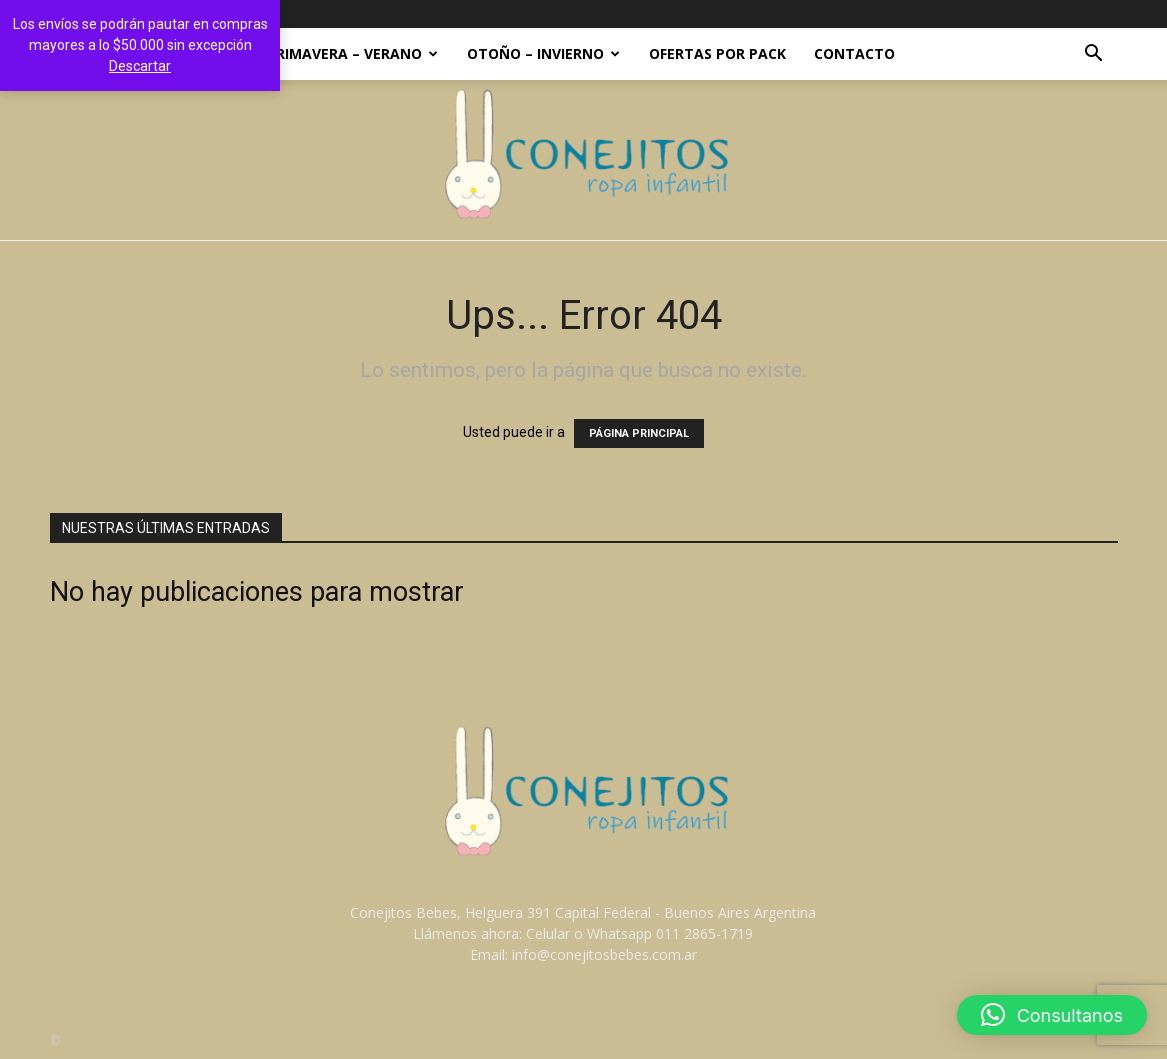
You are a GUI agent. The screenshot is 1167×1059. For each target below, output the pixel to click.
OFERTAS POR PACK (717, 53)
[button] (1094, 55)
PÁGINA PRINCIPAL (639, 433)
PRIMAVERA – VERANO (352, 53)
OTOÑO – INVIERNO (543, 53)
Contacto (854, 53)
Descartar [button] (140, 66)
